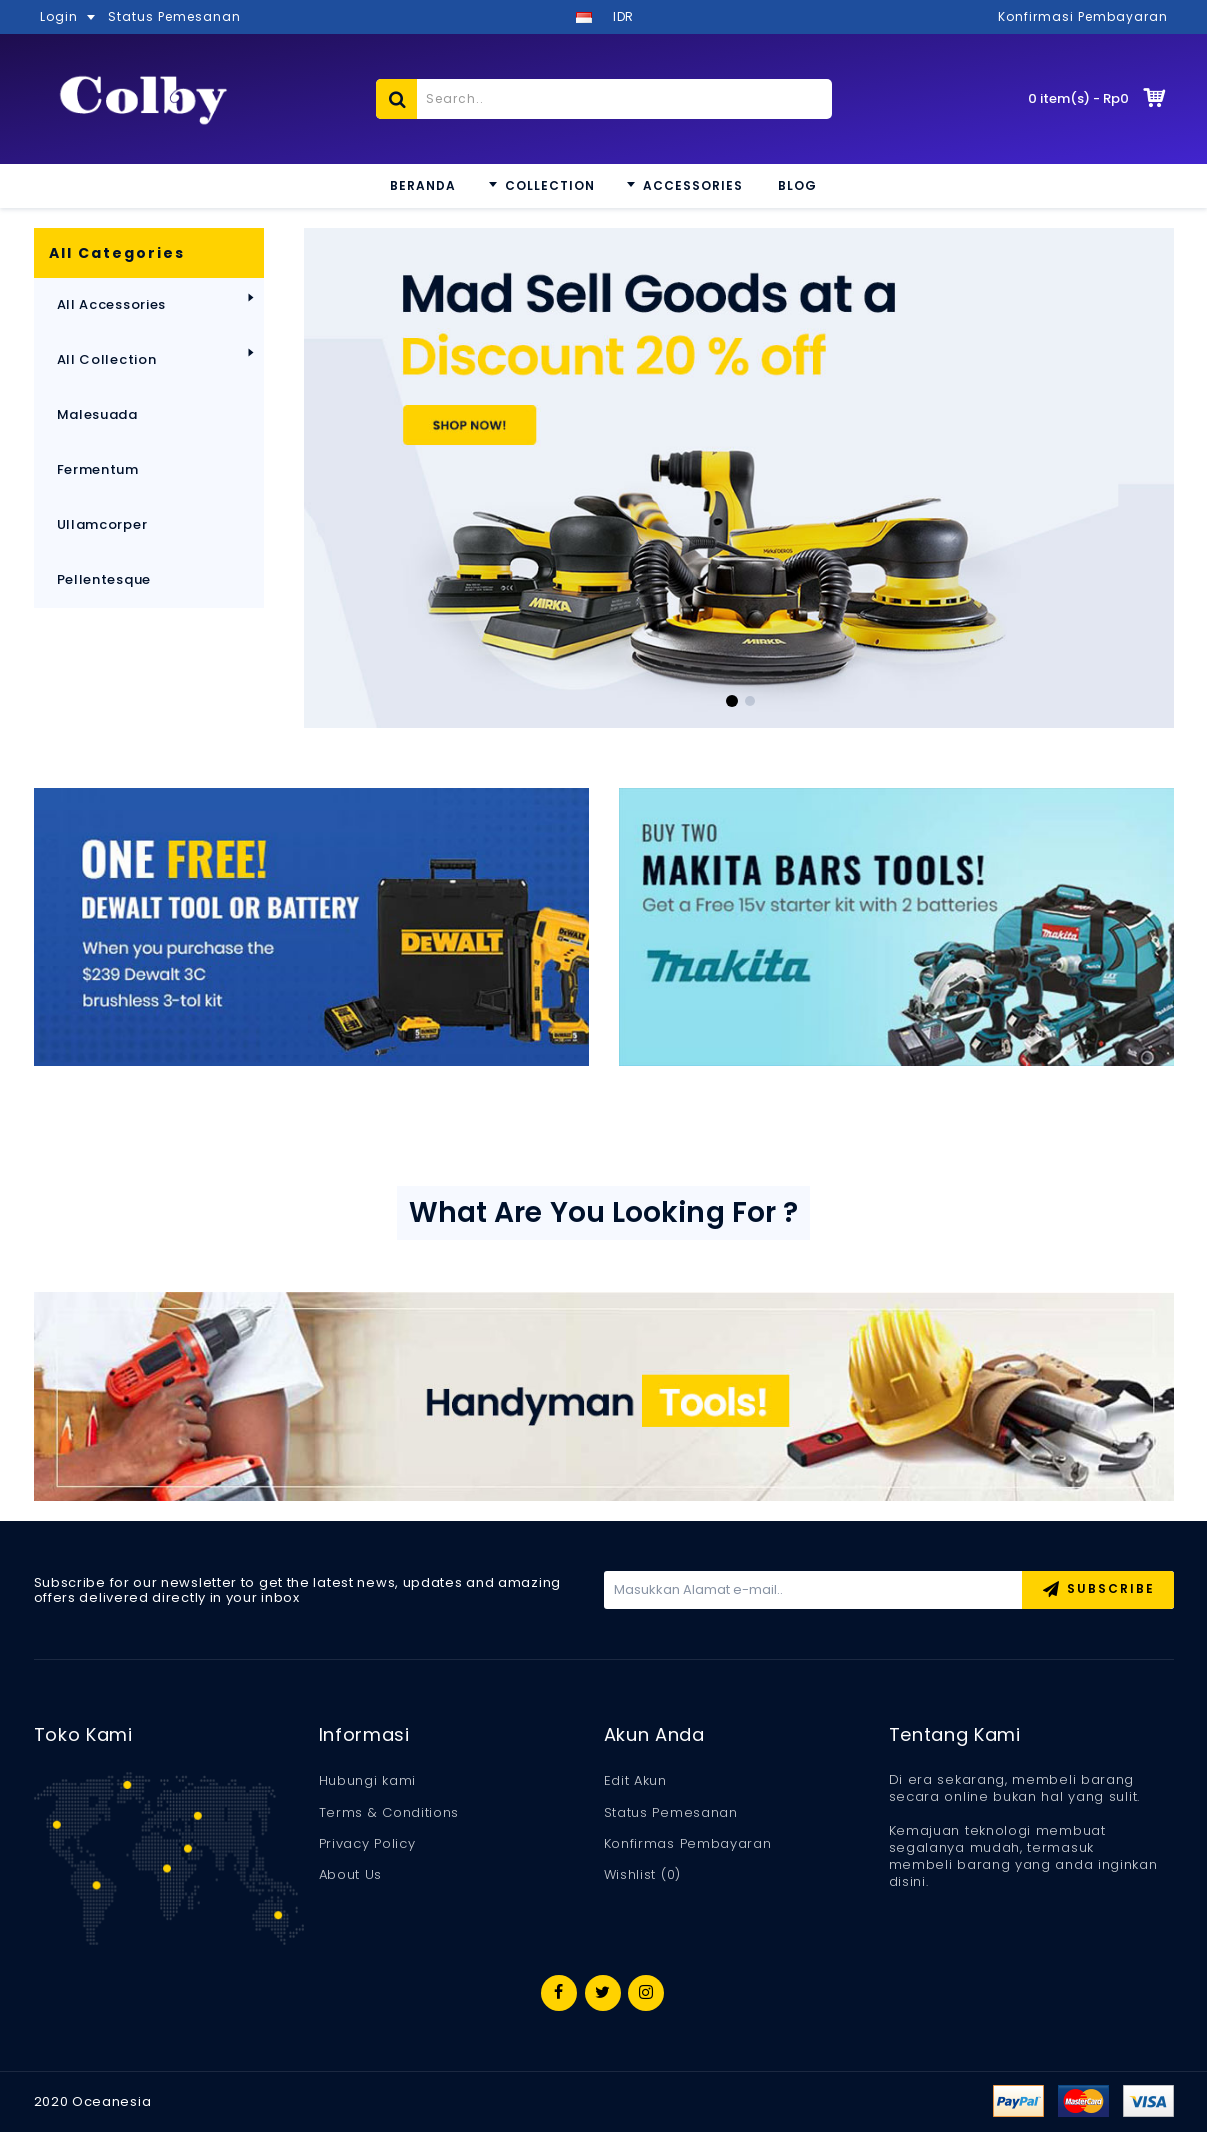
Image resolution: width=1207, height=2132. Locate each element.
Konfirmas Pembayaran (688, 1844)
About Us (351, 1875)
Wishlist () (642, 1875)
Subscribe (1098, 1590)
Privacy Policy (367, 1844)
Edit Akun (635, 1781)
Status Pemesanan (671, 1813)
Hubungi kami (367, 1781)
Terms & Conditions (389, 1813)
